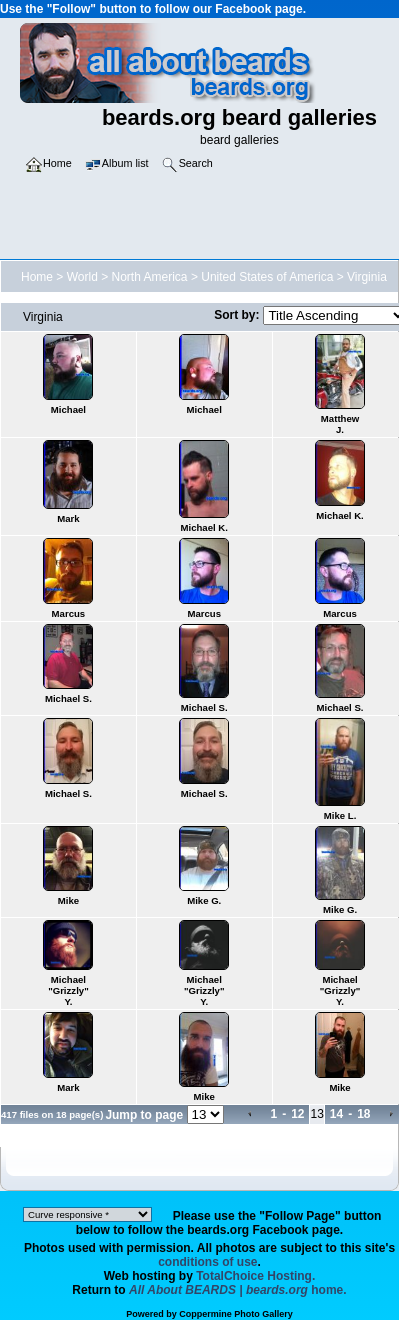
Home (37, 277)
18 (363, 1114)
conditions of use (207, 1262)
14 (336, 1114)
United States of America (267, 277)
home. (238, 1290)
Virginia (367, 277)
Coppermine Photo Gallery (236, 1314)
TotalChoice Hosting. (255, 1276)
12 (297, 1114)
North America (150, 277)
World (82, 277)
